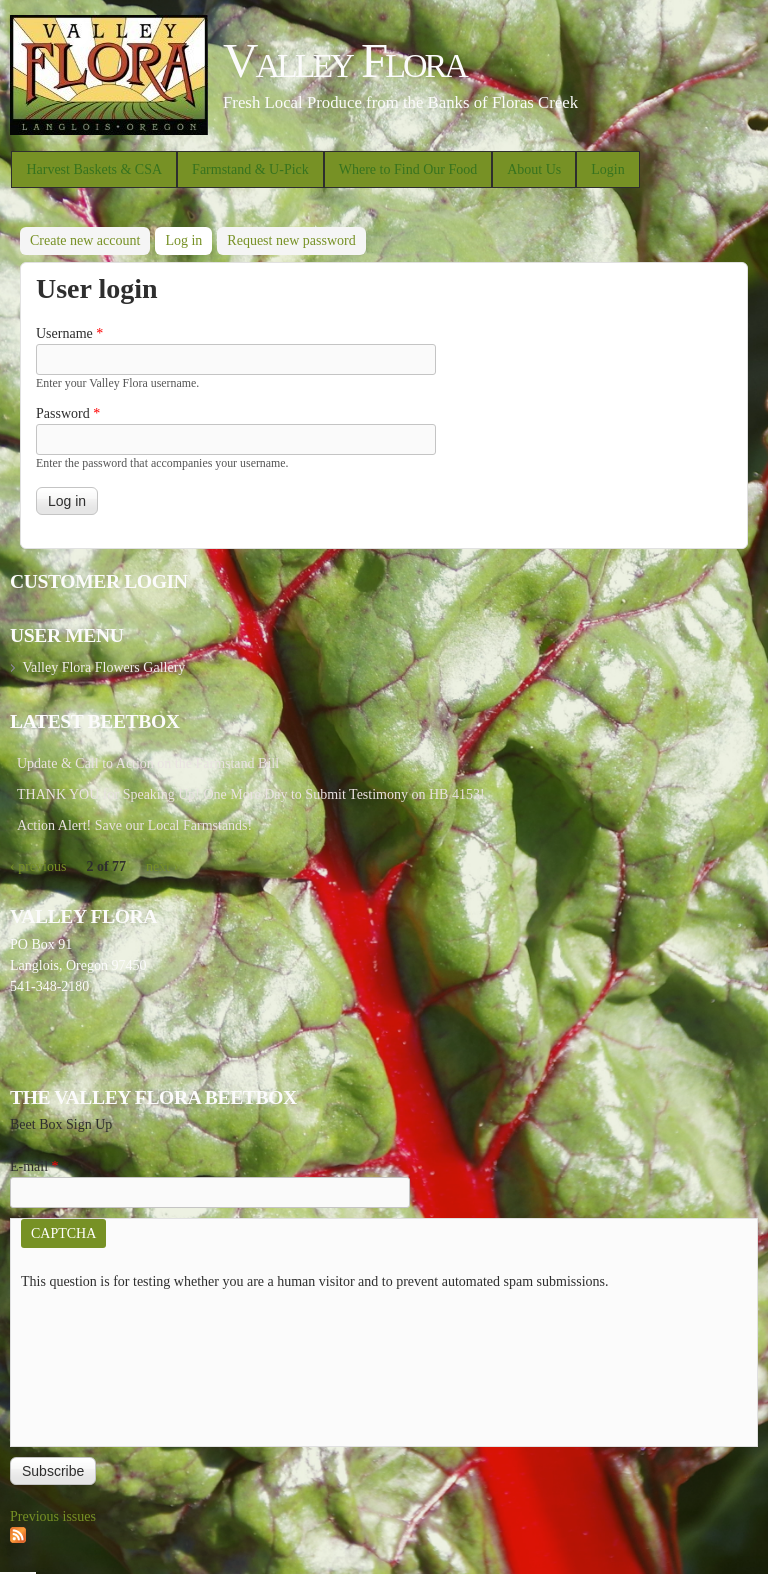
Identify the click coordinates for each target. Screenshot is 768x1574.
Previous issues (53, 1516)
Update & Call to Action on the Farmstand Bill (148, 763)
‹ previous (38, 866)
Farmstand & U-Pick (250, 169)
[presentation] (103, 1364)
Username (69, 333)
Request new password (291, 240)
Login (607, 169)
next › (162, 866)
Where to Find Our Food (408, 169)
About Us (534, 169)
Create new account (85, 240)
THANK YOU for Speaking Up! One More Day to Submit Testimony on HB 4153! (251, 794)
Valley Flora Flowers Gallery (103, 667)
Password (68, 413)
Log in (188, 237)
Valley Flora (344, 60)
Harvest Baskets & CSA (94, 169)
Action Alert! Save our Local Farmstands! (134, 825)
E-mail (34, 1166)
